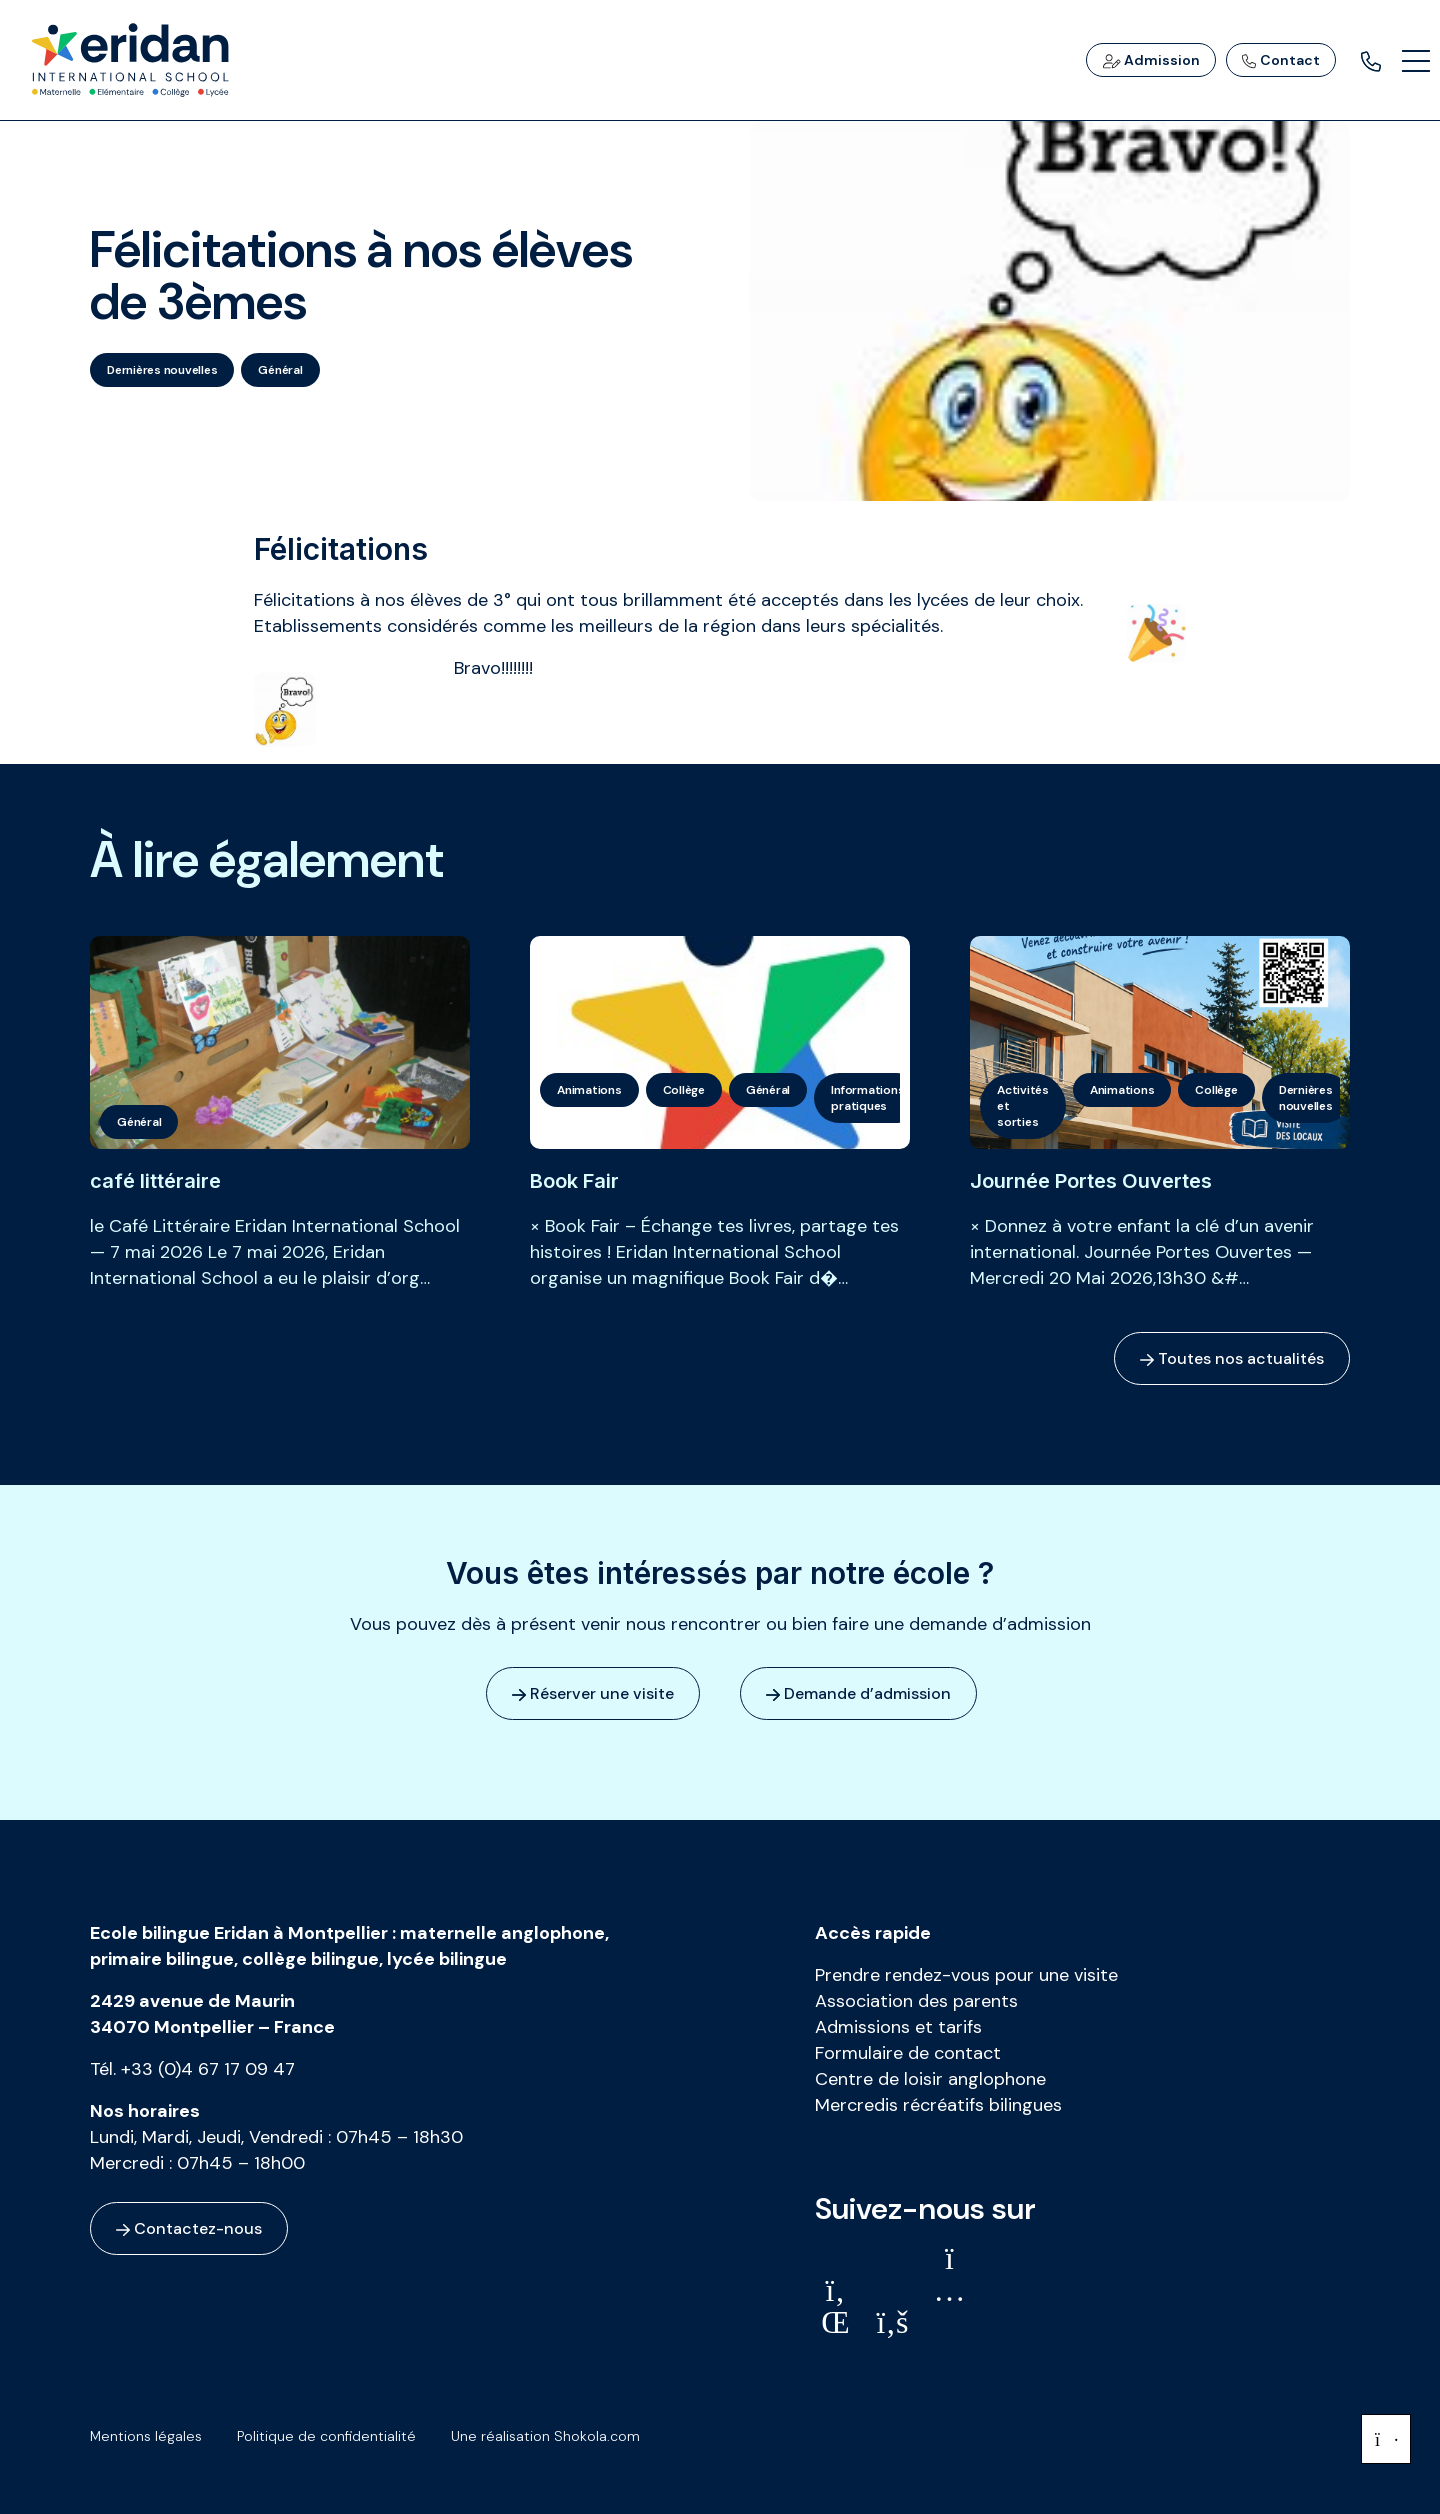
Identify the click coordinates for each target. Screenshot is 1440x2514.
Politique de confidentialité (326, 2436)
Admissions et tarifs (898, 2027)
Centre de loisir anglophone (930, 2079)
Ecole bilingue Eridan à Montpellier (239, 1933)
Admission (1151, 60)
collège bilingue (310, 1959)
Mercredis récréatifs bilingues (938, 2105)
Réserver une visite (593, 1693)
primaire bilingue (162, 1959)
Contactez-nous (189, 2228)
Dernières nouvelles (162, 370)
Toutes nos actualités (1232, 1358)
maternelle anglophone (502, 1933)
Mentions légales (146, 2436)
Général (280, 370)
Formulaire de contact (908, 2053)
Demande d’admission (858, 1693)
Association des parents (916, 2001)
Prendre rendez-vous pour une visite (966, 1975)
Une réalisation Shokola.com (545, 2436)
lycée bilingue (447, 1959)
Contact (1281, 60)
